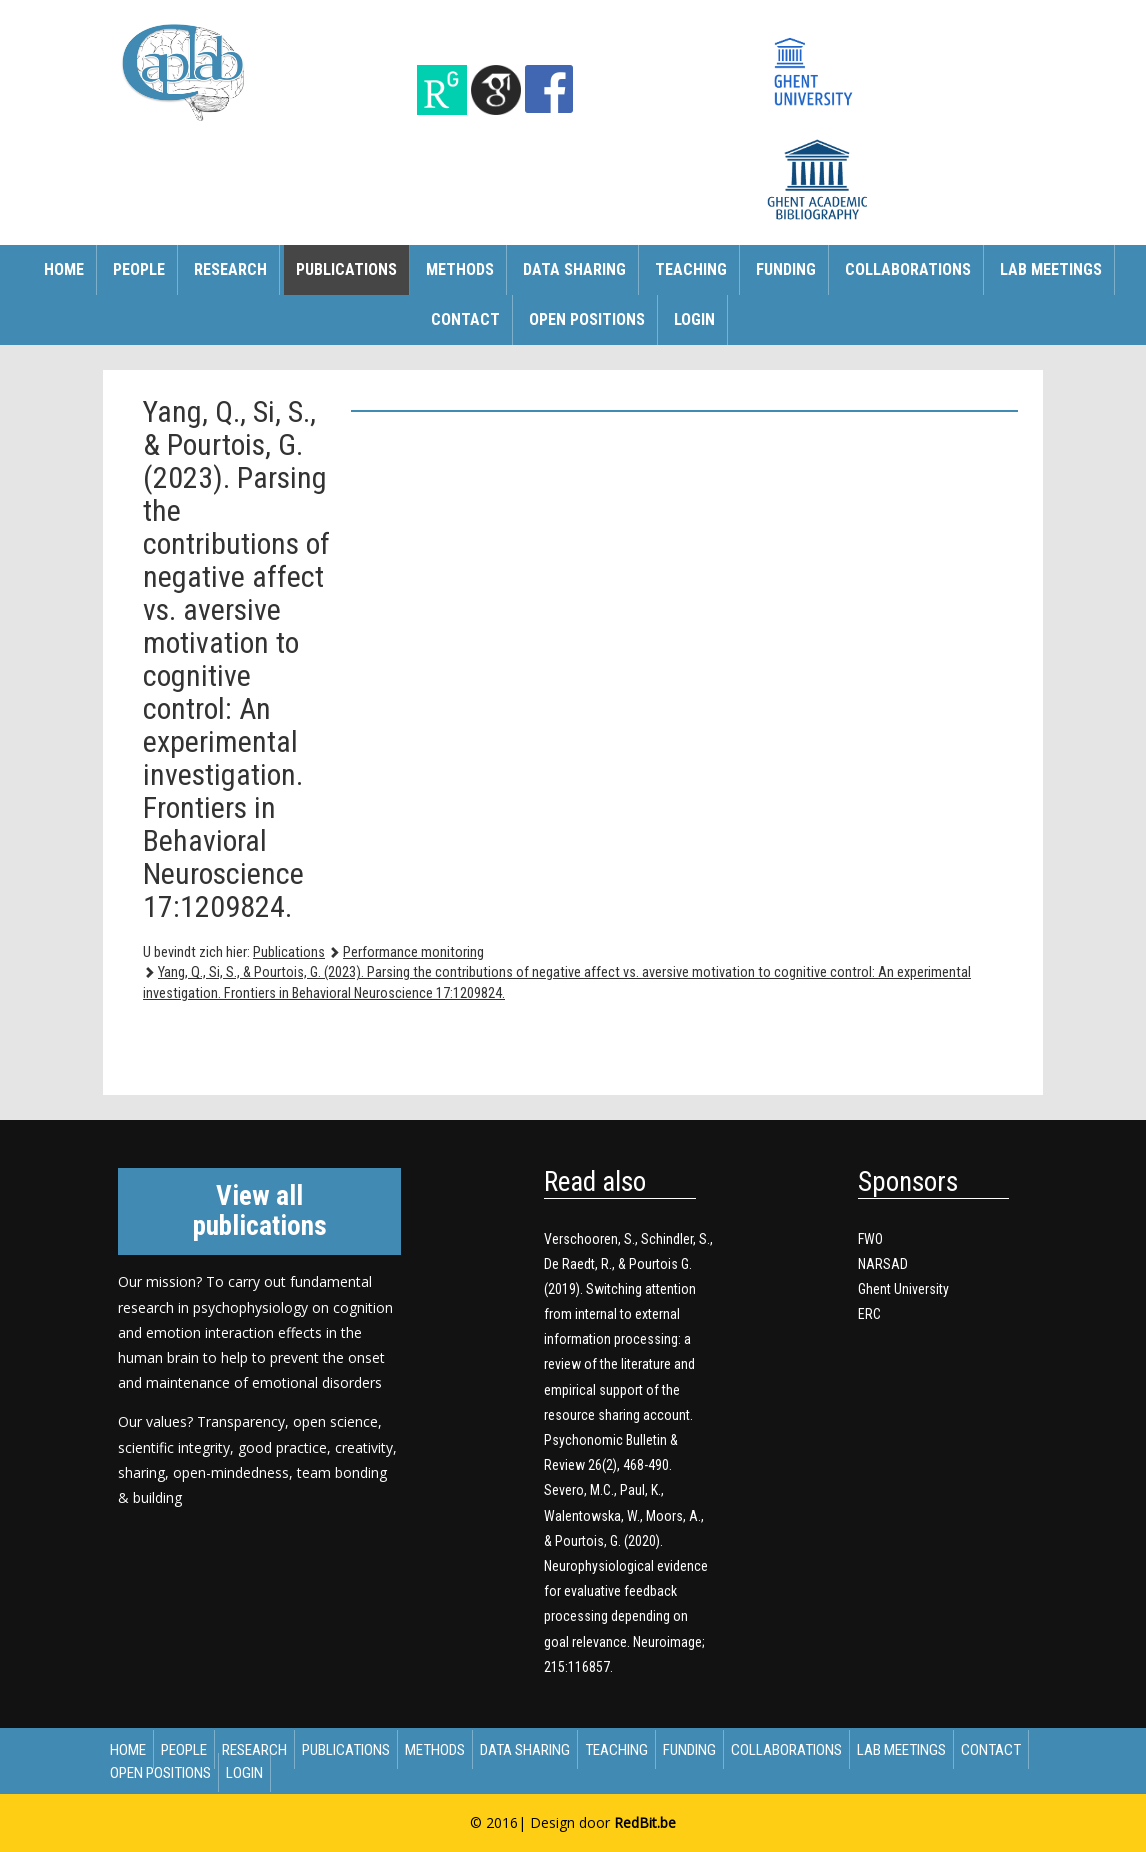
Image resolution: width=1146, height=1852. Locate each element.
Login (694, 319)
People (139, 269)
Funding (786, 269)
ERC (869, 1314)
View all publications (260, 1211)
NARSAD (883, 1264)
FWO (870, 1239)
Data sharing (574, 269)
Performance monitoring (413, 952)
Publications (346, 269)
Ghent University (903, 1289)
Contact (465, 319)
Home (64, 269)
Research (230, 269)
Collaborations (908, 269)
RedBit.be (645, 1822)
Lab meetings (1051, 269)
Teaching (691, 269)
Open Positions (587, 319)
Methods (460, 269)
